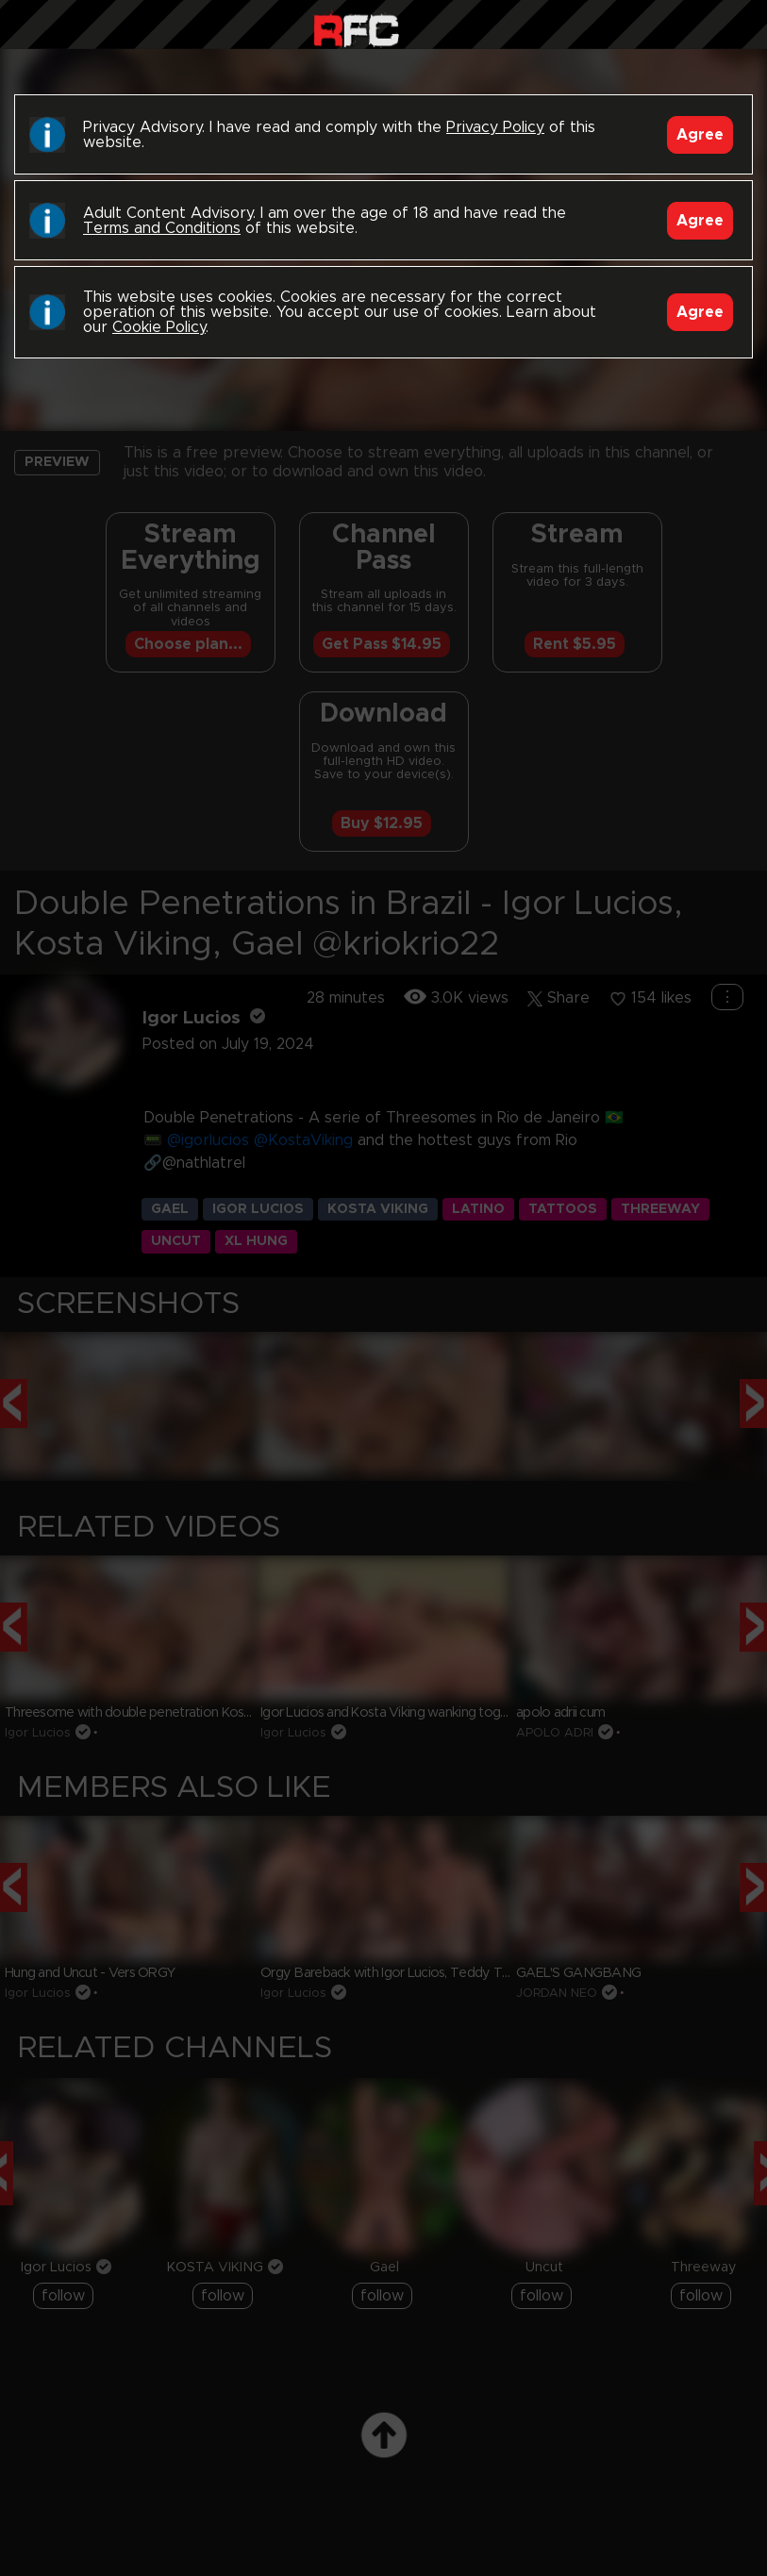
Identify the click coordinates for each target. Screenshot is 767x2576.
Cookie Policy (159, 327)
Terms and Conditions (162, 228)
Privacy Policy (495, 127)
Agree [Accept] (700, 134)
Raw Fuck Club (356, 28)
